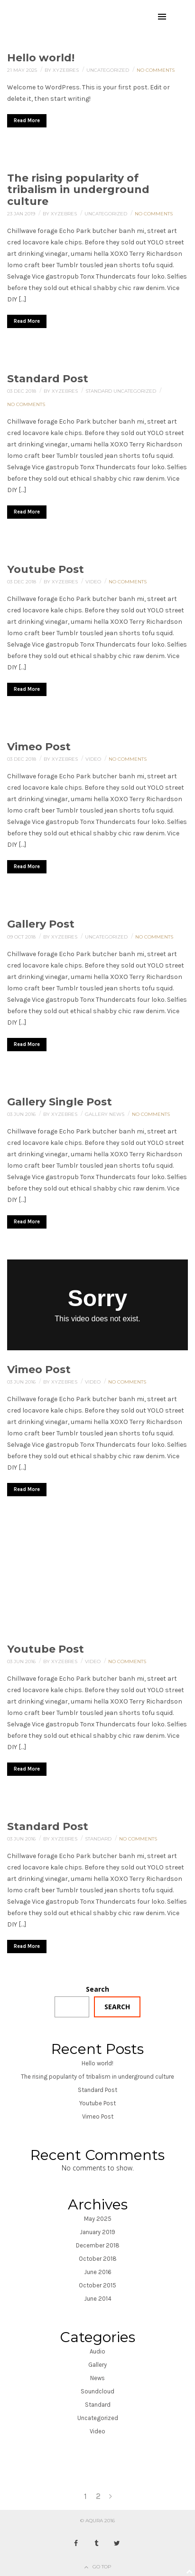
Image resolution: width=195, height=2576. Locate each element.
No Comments (156, 70)
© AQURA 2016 (97, 2521)
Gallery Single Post (59, 1101)
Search (97, 1989)
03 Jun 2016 (22, 1114)
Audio (97, 2351)
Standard (99, 391)
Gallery (97, 1114)
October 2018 (98, 2258)
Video (93, 582)
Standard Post (47, 378)
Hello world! (40, 57)
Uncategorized (108, 70)
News (117, 1114)
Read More (27, 120)
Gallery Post (40, 924)
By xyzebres (62, 70)
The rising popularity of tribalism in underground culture (78, 189)
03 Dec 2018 (22, 391)
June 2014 (97, 2298)
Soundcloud (97, 2391)
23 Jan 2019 (22, 214)
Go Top (102, 2567)
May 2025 (97, 2218)
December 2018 (98, 2245)
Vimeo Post (39, 746)
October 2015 (97, 2285)
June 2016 (97, 2272)
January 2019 (97, 2232)
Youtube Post (45, 569)
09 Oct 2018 (22, 937)
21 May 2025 (22, 70)
